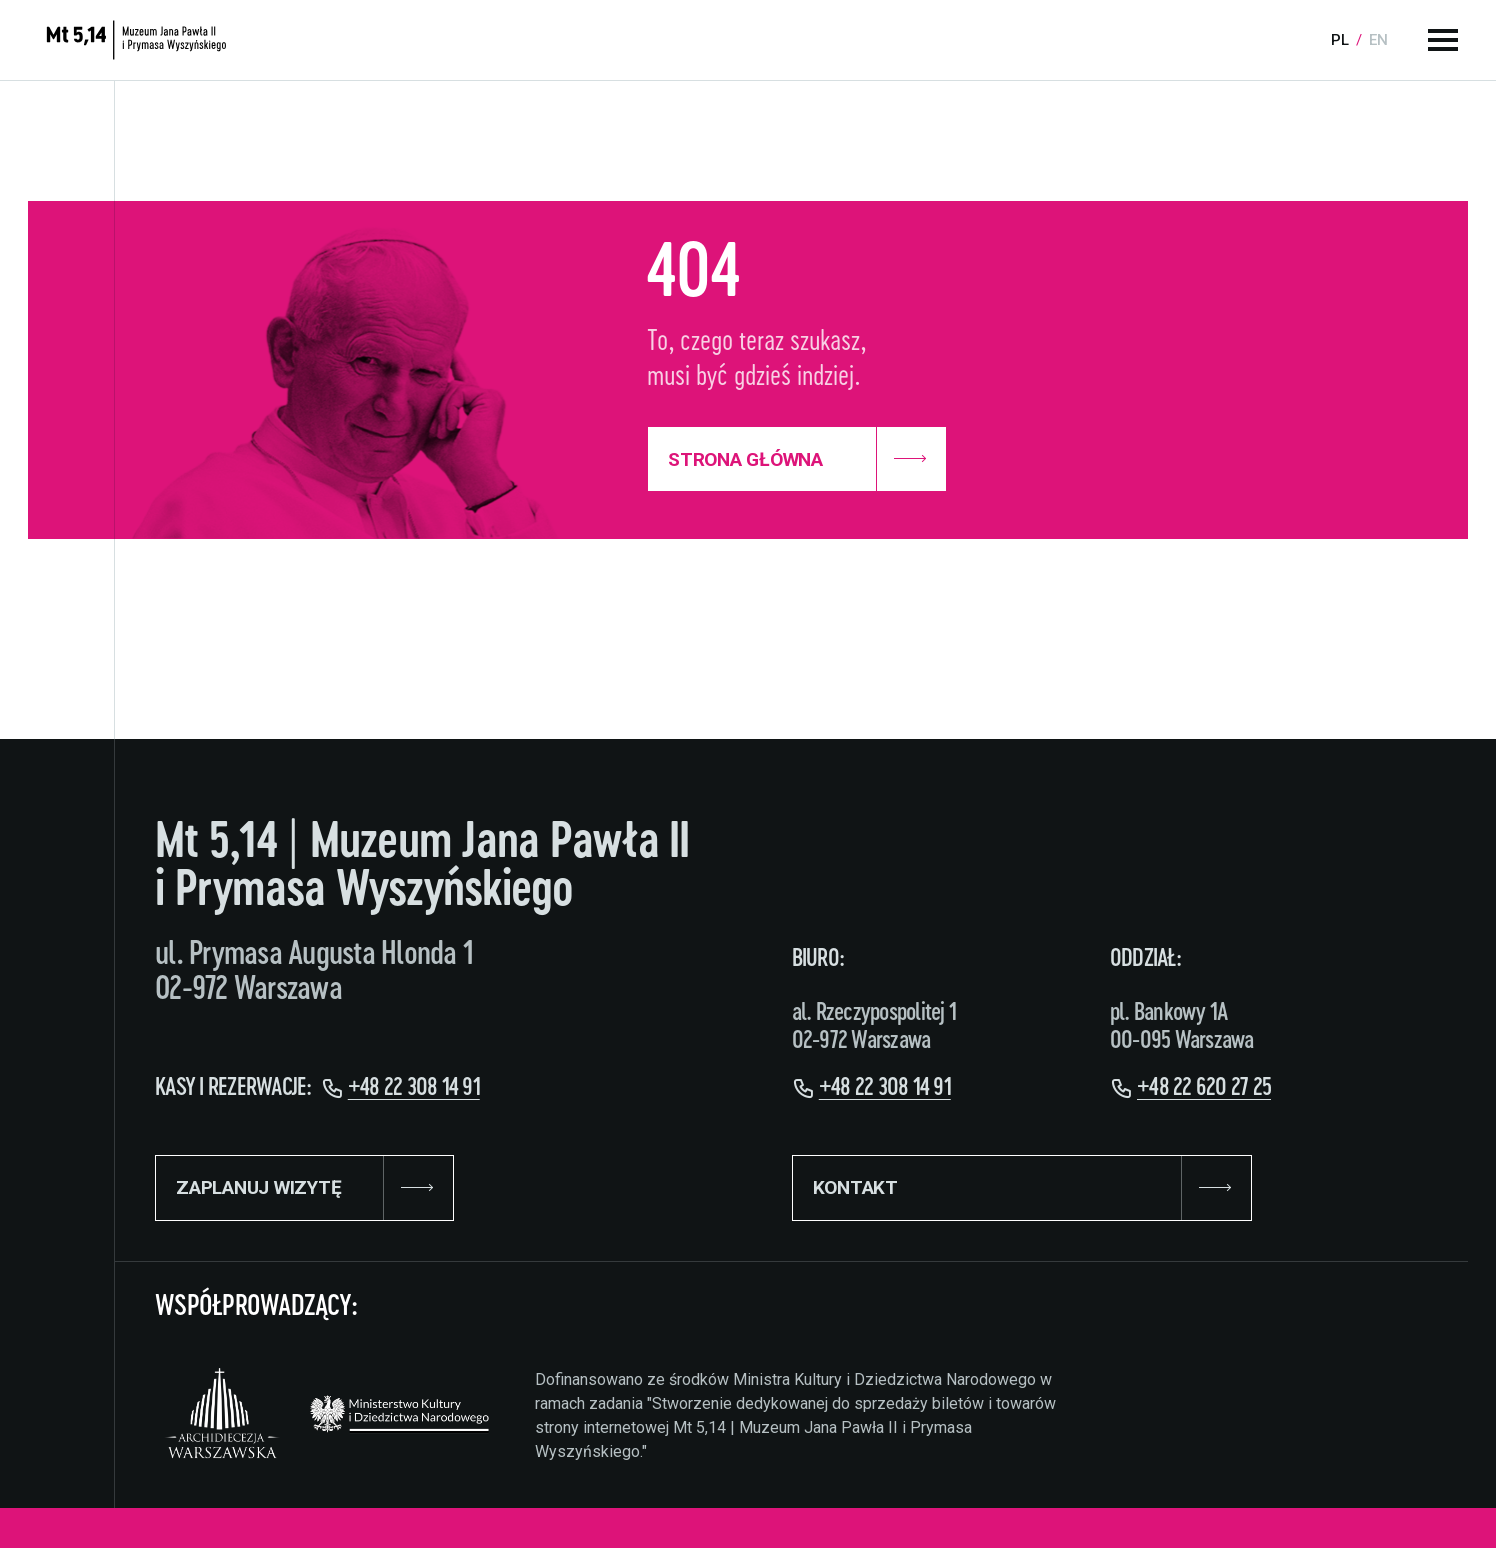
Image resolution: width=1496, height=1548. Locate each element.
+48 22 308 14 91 (414, 1088)
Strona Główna (797, 459)
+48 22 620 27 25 (1204, 1088)
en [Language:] (1378, 40)
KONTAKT (1022, 1188)
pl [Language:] (1340, 40)
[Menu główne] (1443, 40)
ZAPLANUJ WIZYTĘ (304, 1188)
